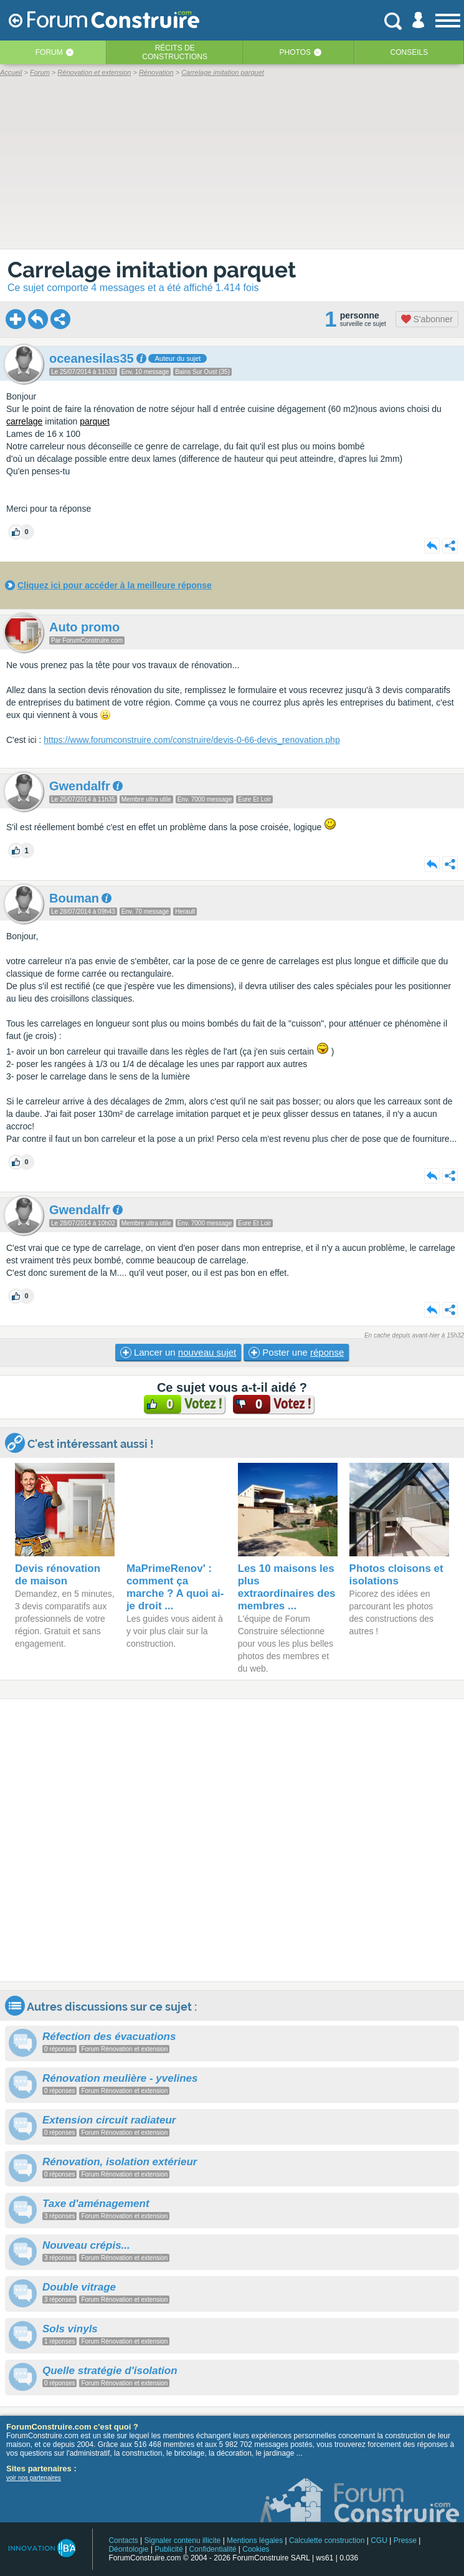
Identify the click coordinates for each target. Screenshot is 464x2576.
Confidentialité (212, 2549)
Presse (405, 2540)
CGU (379, 2540)
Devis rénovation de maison (57, 1575)
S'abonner (427, 319)
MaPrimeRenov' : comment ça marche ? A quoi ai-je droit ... (175, 1587)
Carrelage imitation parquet (151, 269)
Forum (49, 52)
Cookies (255, 2549)
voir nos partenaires (33, 2477)
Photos (295, 52)
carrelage (24, 421)
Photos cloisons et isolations (396, 1575)
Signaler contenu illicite (182, 2540)
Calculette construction (326, 2540)
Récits (174, 52)
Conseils (409, 52)
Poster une (296, 1352)
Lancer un (178, 1352)
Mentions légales (255, 2540)
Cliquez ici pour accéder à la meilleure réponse (114, 585)
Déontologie (128, 2549)
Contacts (123, 2540)
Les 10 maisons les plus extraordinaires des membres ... (287, 1587)
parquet (94, 421)
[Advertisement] (232, 1840)
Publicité (168, 2549)
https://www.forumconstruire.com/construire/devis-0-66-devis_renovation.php (191, 740)
